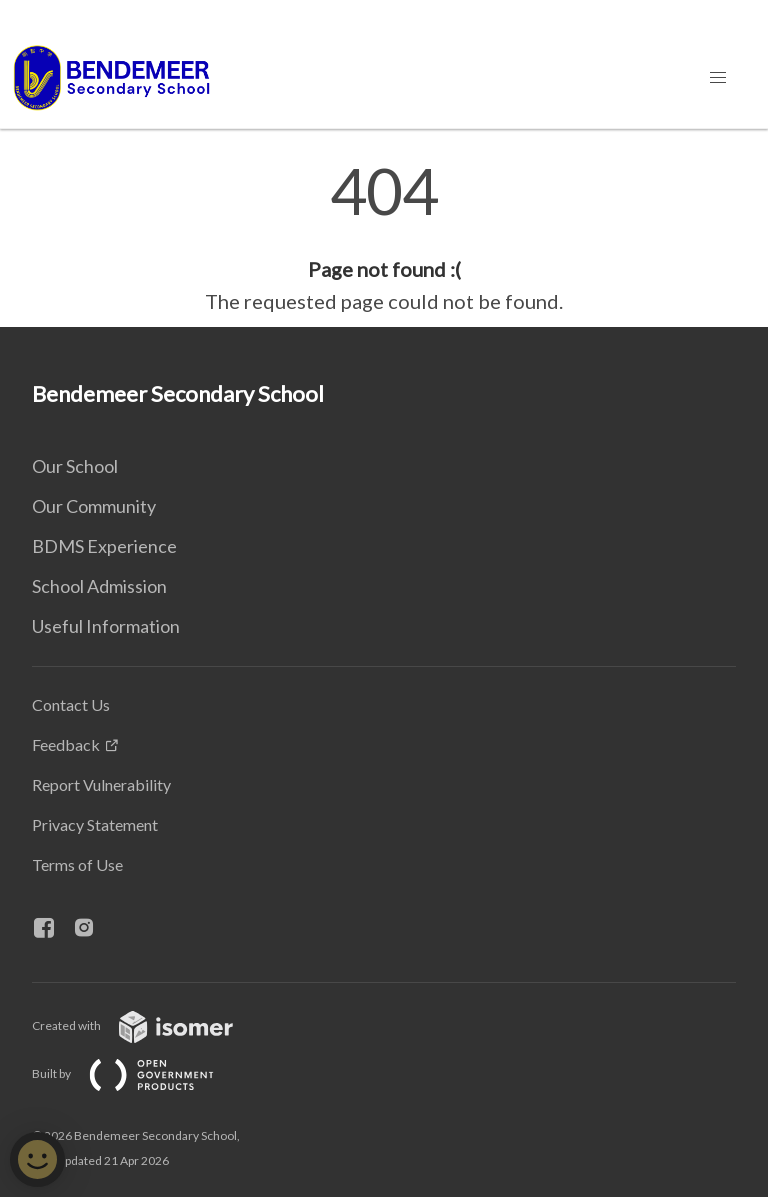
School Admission (99, 586)
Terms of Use (77, 864)
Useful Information (106, 626)
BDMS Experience (104, 546)
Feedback (66, 744)
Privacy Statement (95, 824)
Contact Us (71, 704)
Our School (75, 466)
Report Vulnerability (101, 784)
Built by (139, 1073)
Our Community (94, 506)
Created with (148, 1025)
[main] (384, 238)
